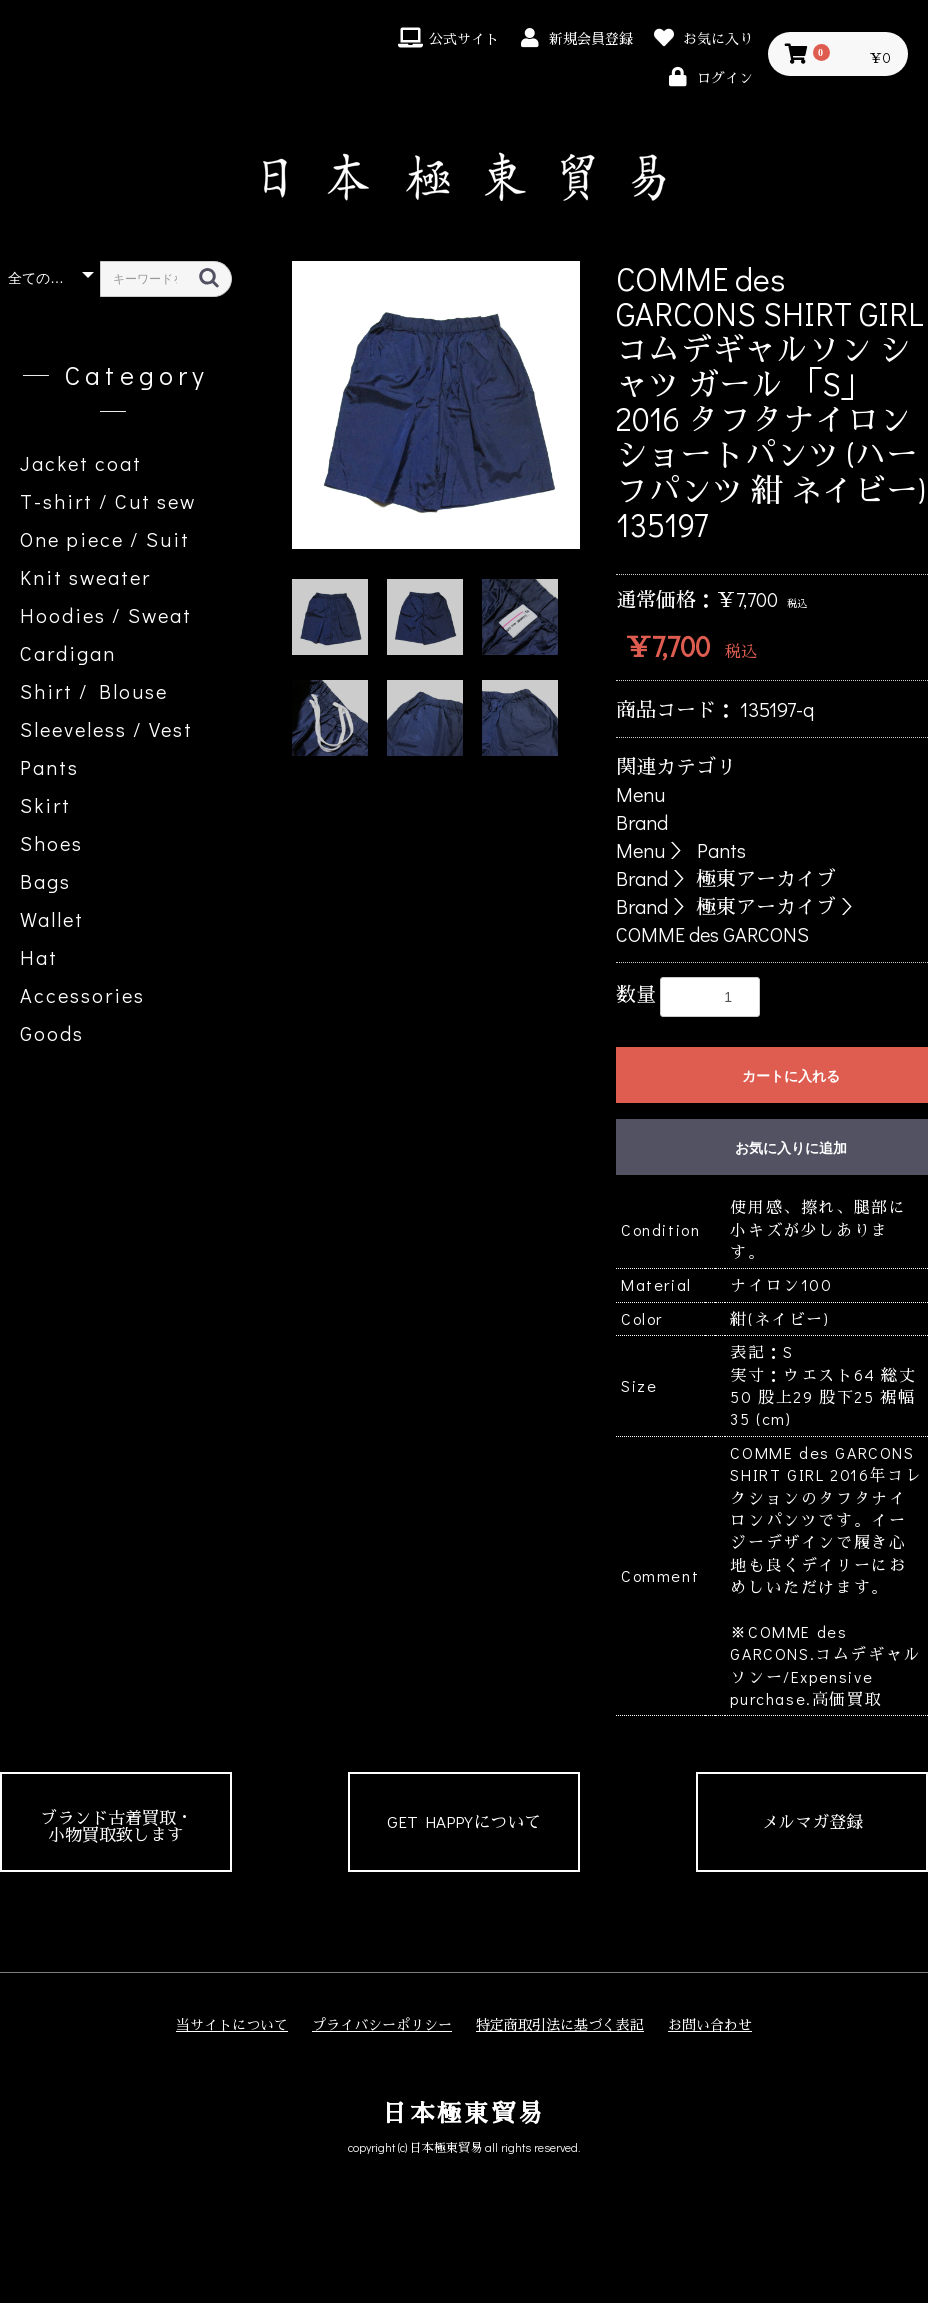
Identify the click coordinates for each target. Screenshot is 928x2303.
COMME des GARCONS (712, 934)
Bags (45, 881)
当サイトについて (232, 2024)
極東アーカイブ (766, 878)
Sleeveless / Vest (106, 729)
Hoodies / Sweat (106, 615)
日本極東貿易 (463, 2112)
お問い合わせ (710, 2024)
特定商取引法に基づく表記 (560, 2024)
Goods (52, 1033)
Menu (640, 794)
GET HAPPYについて (464, 1821)
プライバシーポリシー (382, 2024)
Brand (642, 822)
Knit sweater (85, 577)
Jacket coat (81, 463)
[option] (436, 405)
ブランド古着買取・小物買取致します (116, 1826)
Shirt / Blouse (94, 691)
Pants (49, 767)
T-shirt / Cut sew (108, 501)
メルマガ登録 (812, 1821)
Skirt (45, 805)
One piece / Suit (105, 539)
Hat (39, 957)
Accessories (82, 995)
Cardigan (68, 653)
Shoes (51, 843)
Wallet (52, 919)
